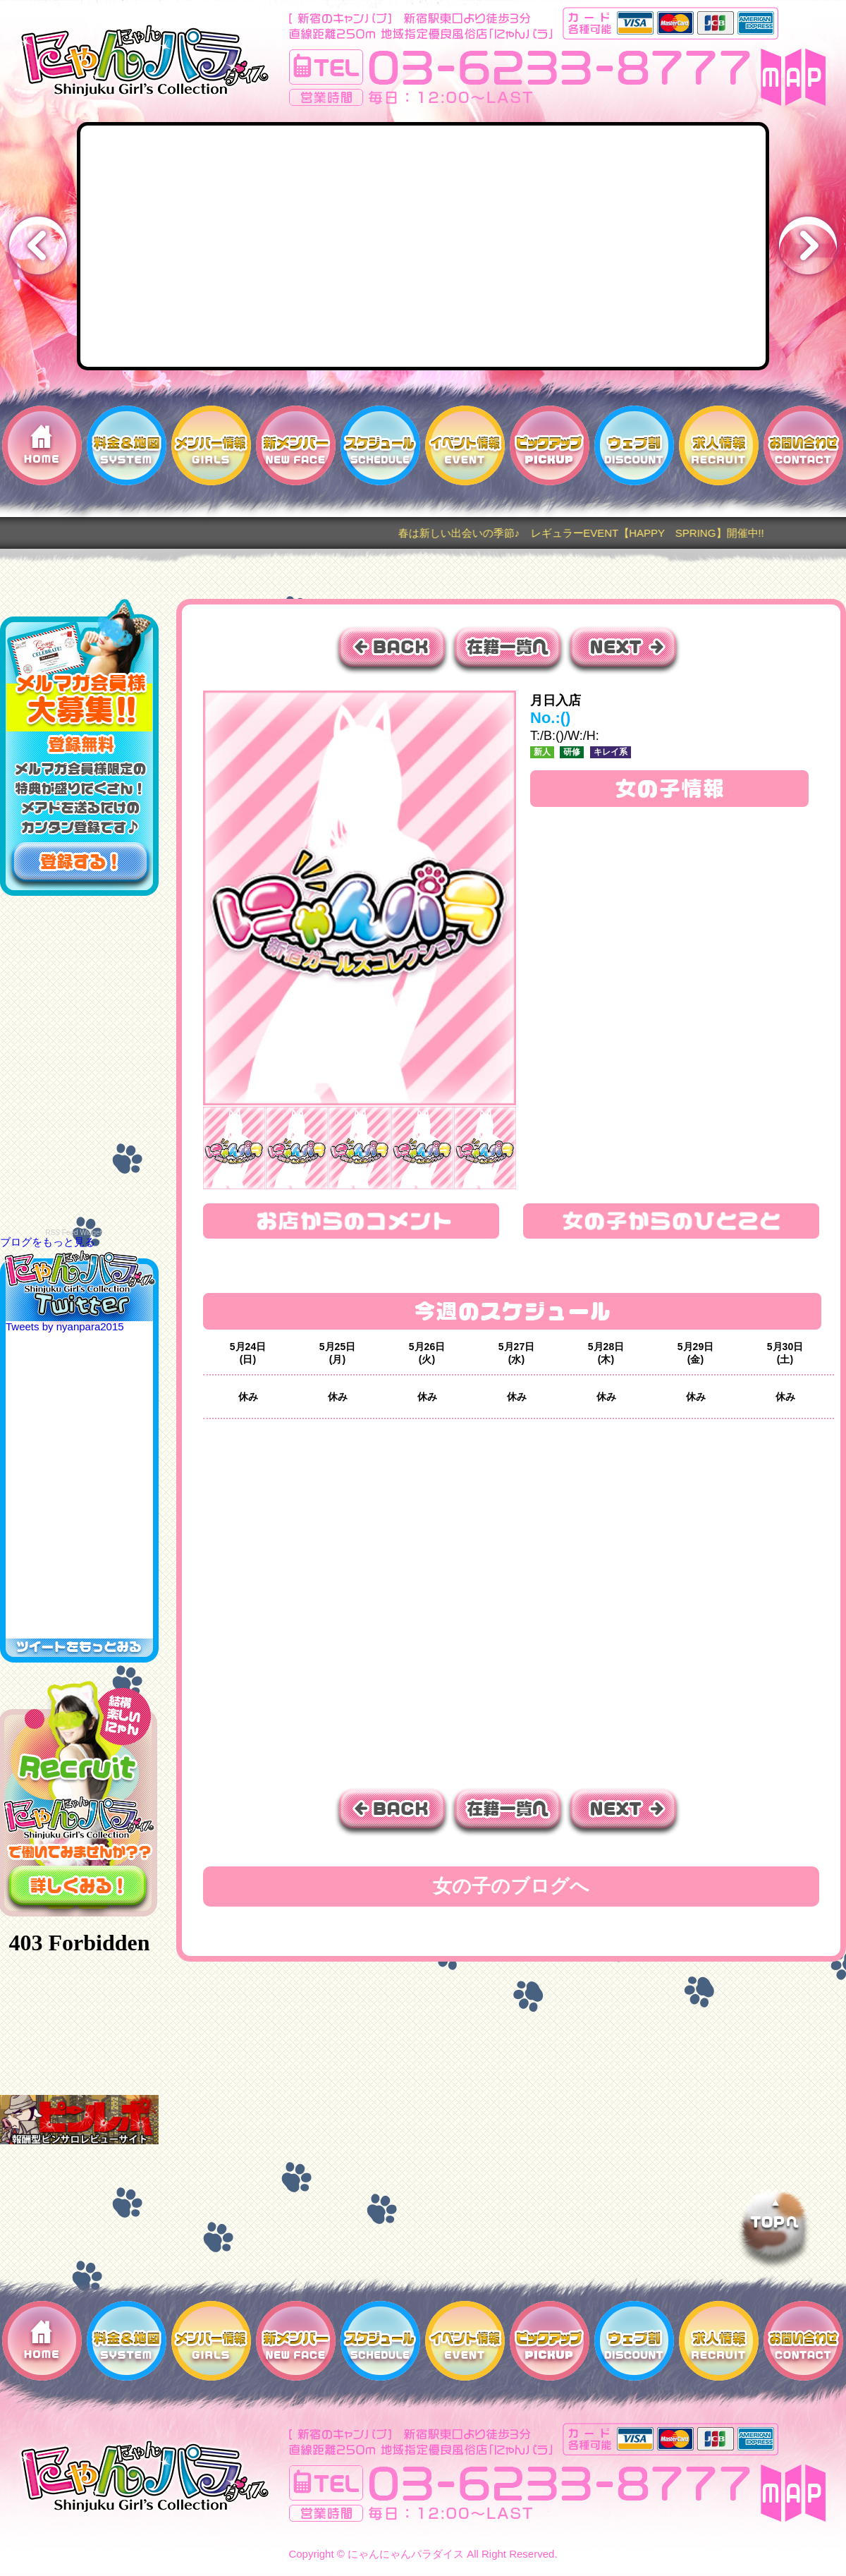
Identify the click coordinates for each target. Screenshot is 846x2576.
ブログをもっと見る (47, 1242)
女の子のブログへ (511, 1886)
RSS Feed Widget (73, 1233)
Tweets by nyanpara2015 (65, 1326)
